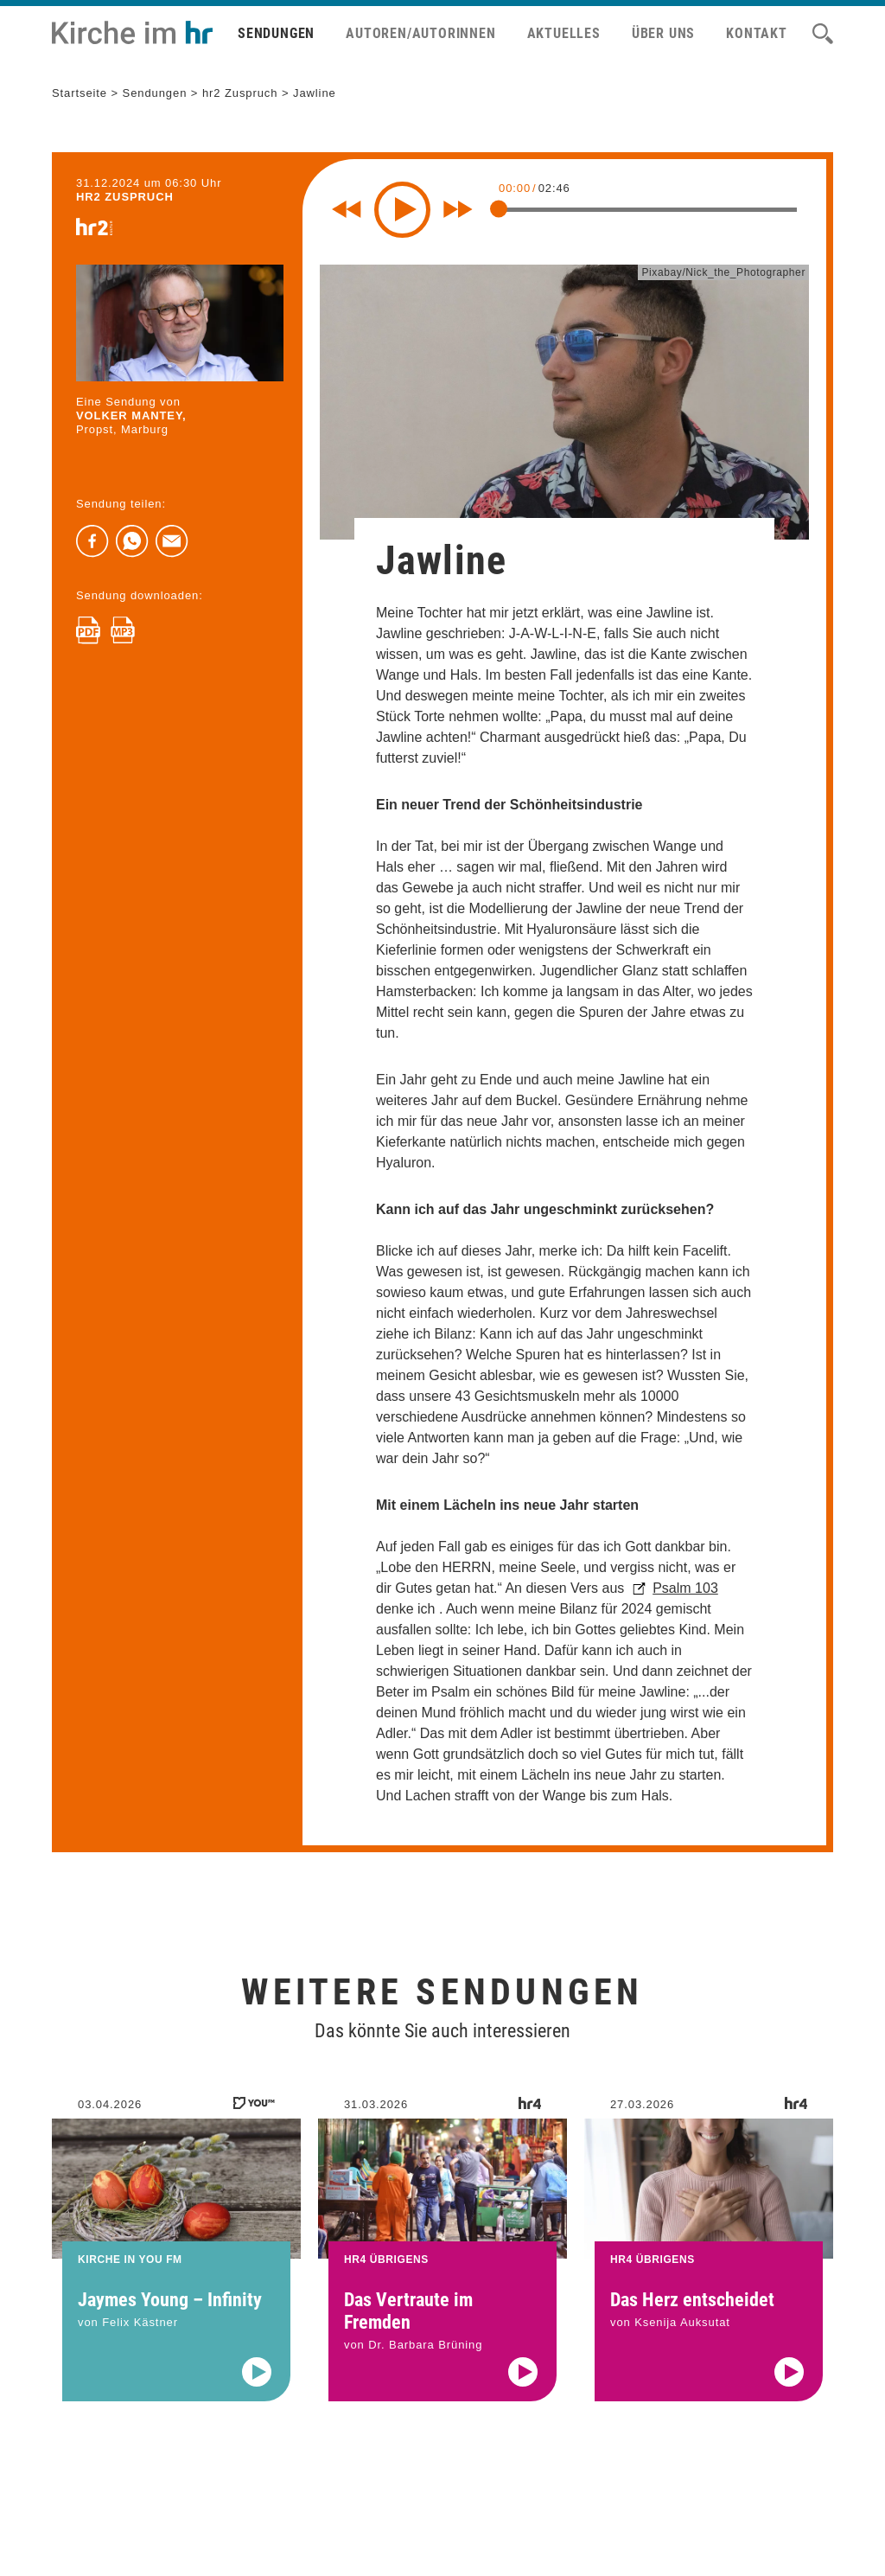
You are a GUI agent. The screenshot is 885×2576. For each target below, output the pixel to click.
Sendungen (276, 33)
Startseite (79, 92)
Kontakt (756, 33)
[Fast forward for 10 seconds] (458, 209)
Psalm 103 (685, 1588)
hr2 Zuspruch (240, 92)
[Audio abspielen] (257, 2394)
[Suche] (822, 33)
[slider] (498, 208)
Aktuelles (564, 33)
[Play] (402, 210)
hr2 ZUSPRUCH (125, 196)
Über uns (663, 33)
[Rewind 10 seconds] (346, 209)
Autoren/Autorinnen (420, 33)
